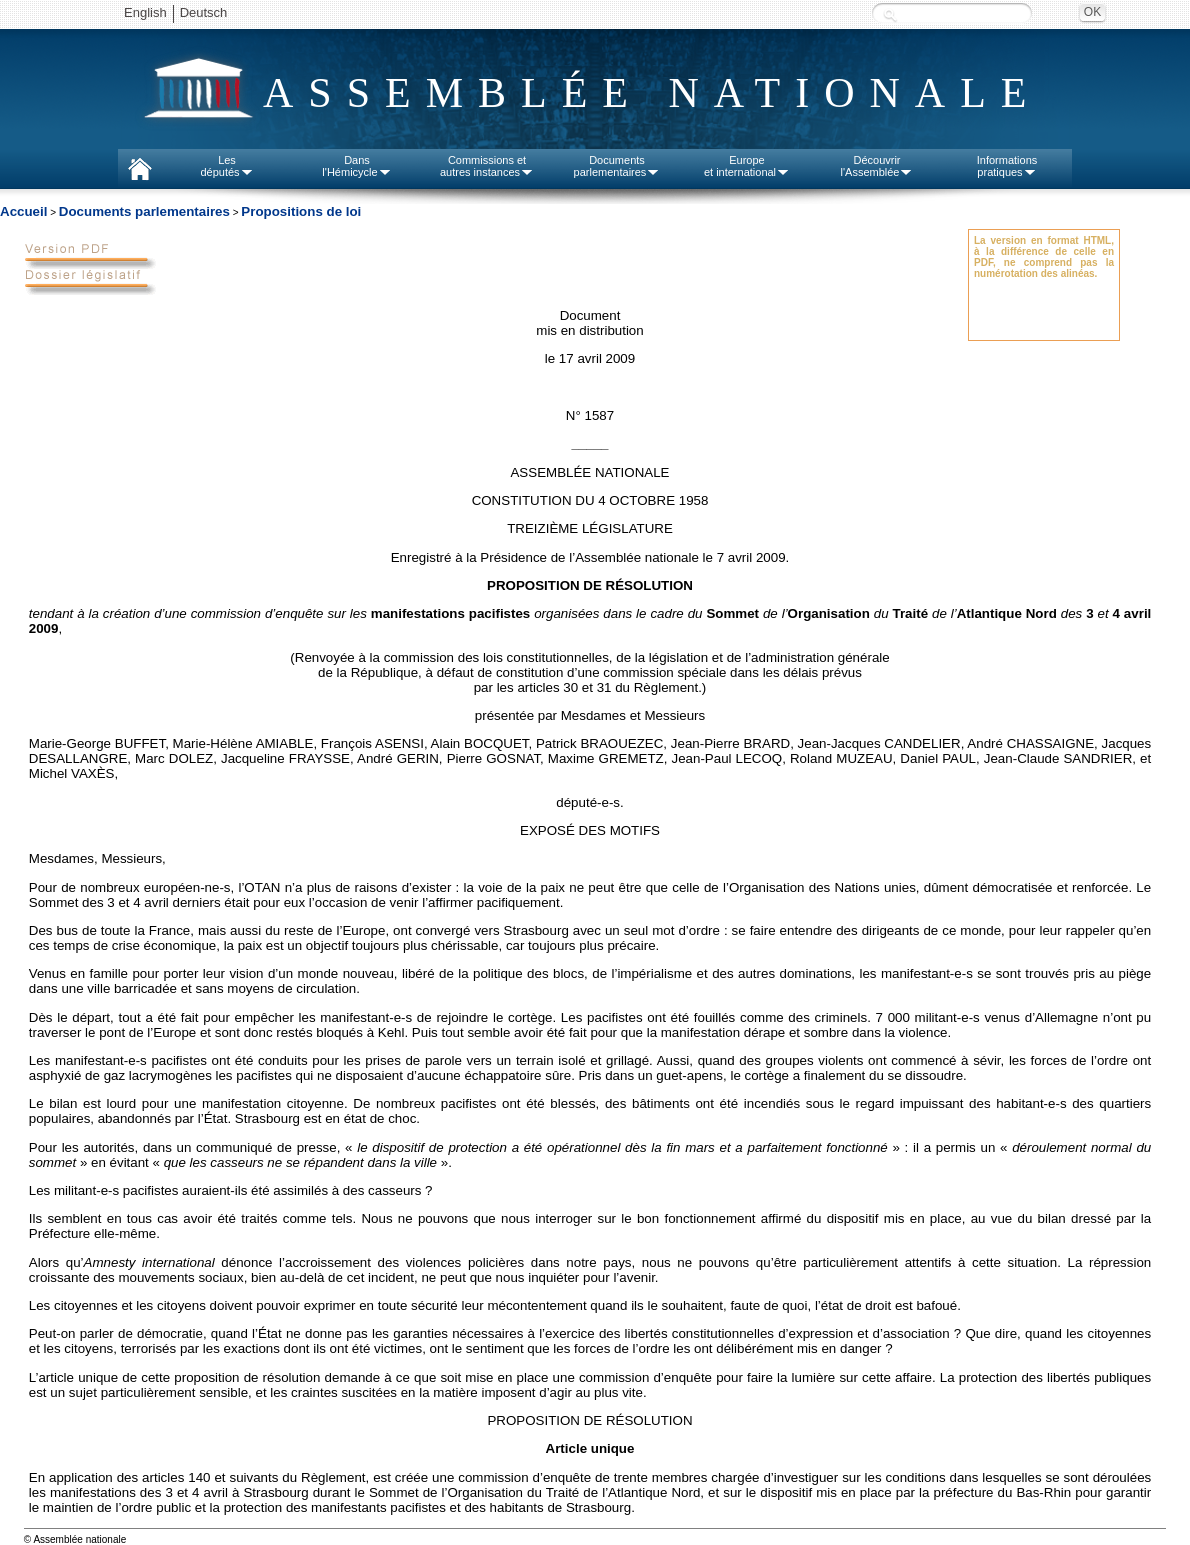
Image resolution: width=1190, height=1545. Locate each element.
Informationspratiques (1007, 166)
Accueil (23, 211)
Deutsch (204, 12)
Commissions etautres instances (487, 166)
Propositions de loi (301, 211)
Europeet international (747, 166)
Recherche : (890, 14)
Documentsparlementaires (617, 166)
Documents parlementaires (144, 211)
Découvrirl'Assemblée (877, 166)
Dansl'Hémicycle (356, 166)
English (145, 12)
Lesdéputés (226, 166)
